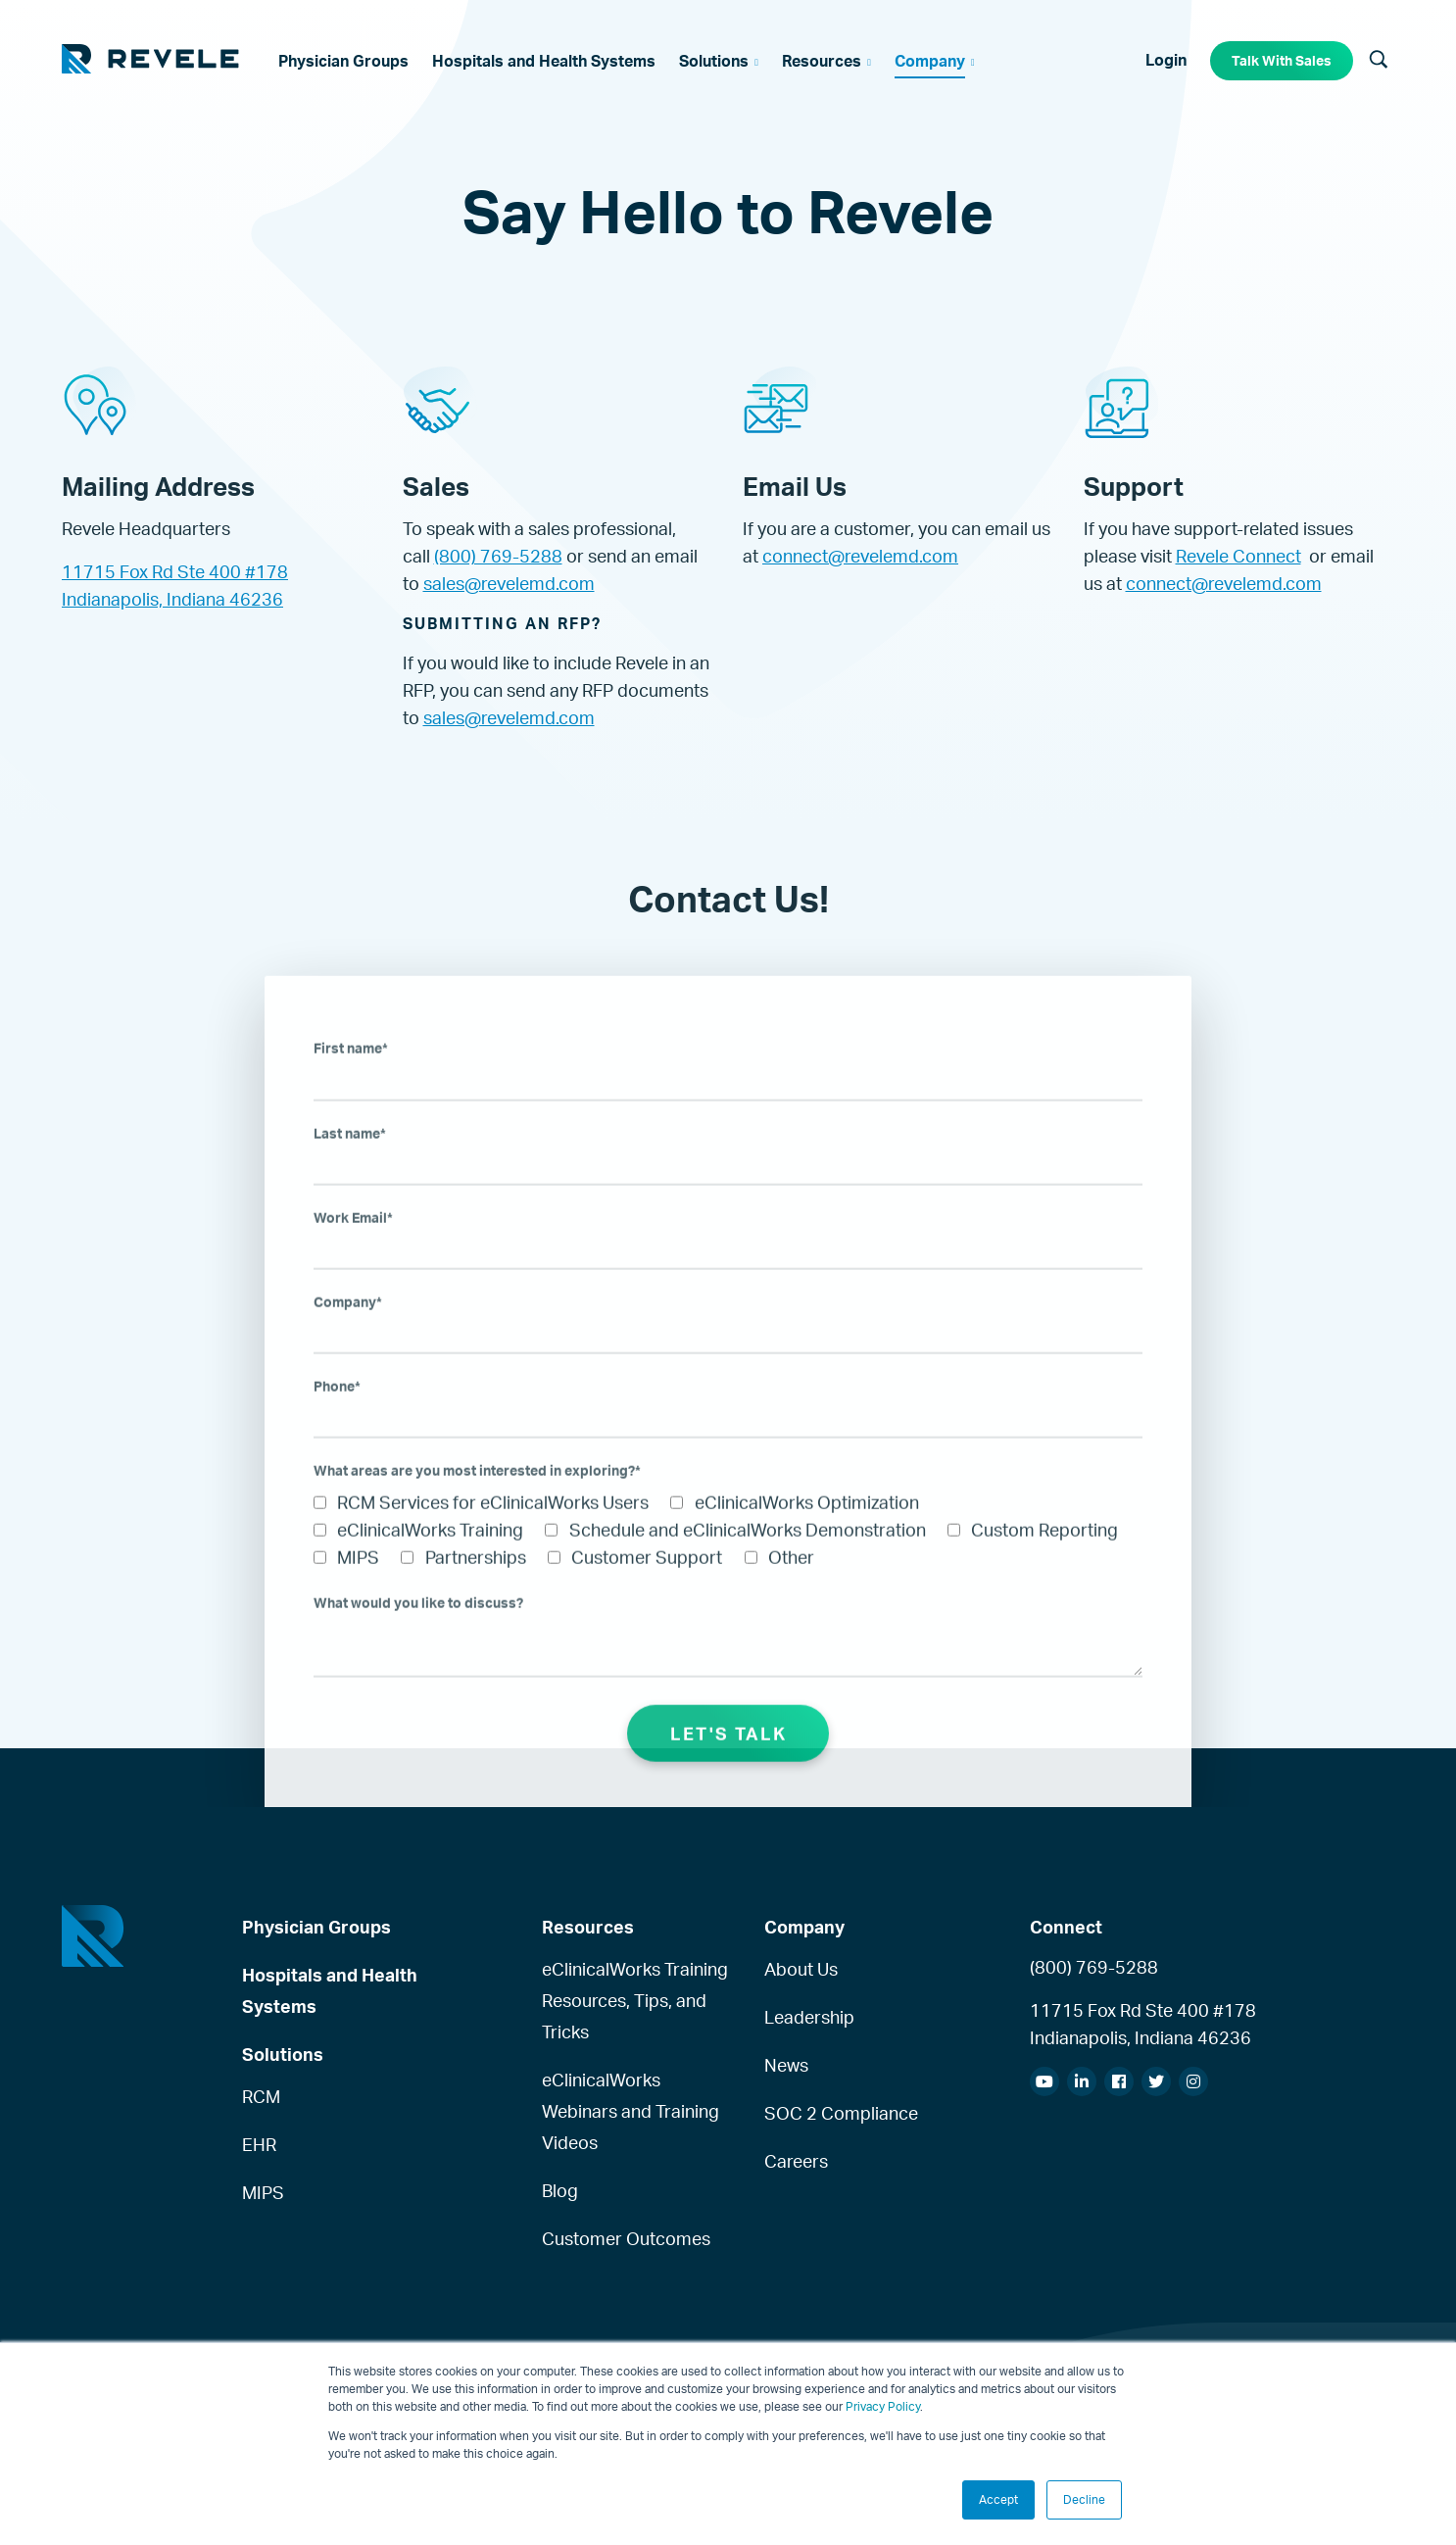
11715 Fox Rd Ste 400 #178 (175, 571)
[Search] (1378, 61)
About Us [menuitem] (801, 1969)
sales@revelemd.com (509, 583)
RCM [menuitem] (261, 2096)
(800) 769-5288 (498, 555)
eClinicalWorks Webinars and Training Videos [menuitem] (630, 2111)
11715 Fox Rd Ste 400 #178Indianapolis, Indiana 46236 (1143, 2023)
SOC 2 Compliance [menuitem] (841, 2113)
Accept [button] (998, 2499)
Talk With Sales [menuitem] (1282, 60)
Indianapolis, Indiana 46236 (172, 599)
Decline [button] (1084, 2499)
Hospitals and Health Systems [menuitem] (329, 1990)
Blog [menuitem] (560, 2190)
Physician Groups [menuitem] (316, 1926)
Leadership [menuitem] (809, 2017)
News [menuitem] (786, 2065)
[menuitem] (343, 60)
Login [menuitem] (1166, 60)
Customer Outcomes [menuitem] (626, 2238)
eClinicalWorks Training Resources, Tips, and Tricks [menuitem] (635, 2000)
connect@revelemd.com (860, 555)
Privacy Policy (883, 2406)
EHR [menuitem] (259, 2144)
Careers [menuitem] (796, 2161)
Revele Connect (1238, 555)
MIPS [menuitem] (263, 2192)
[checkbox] (728, 1562)
